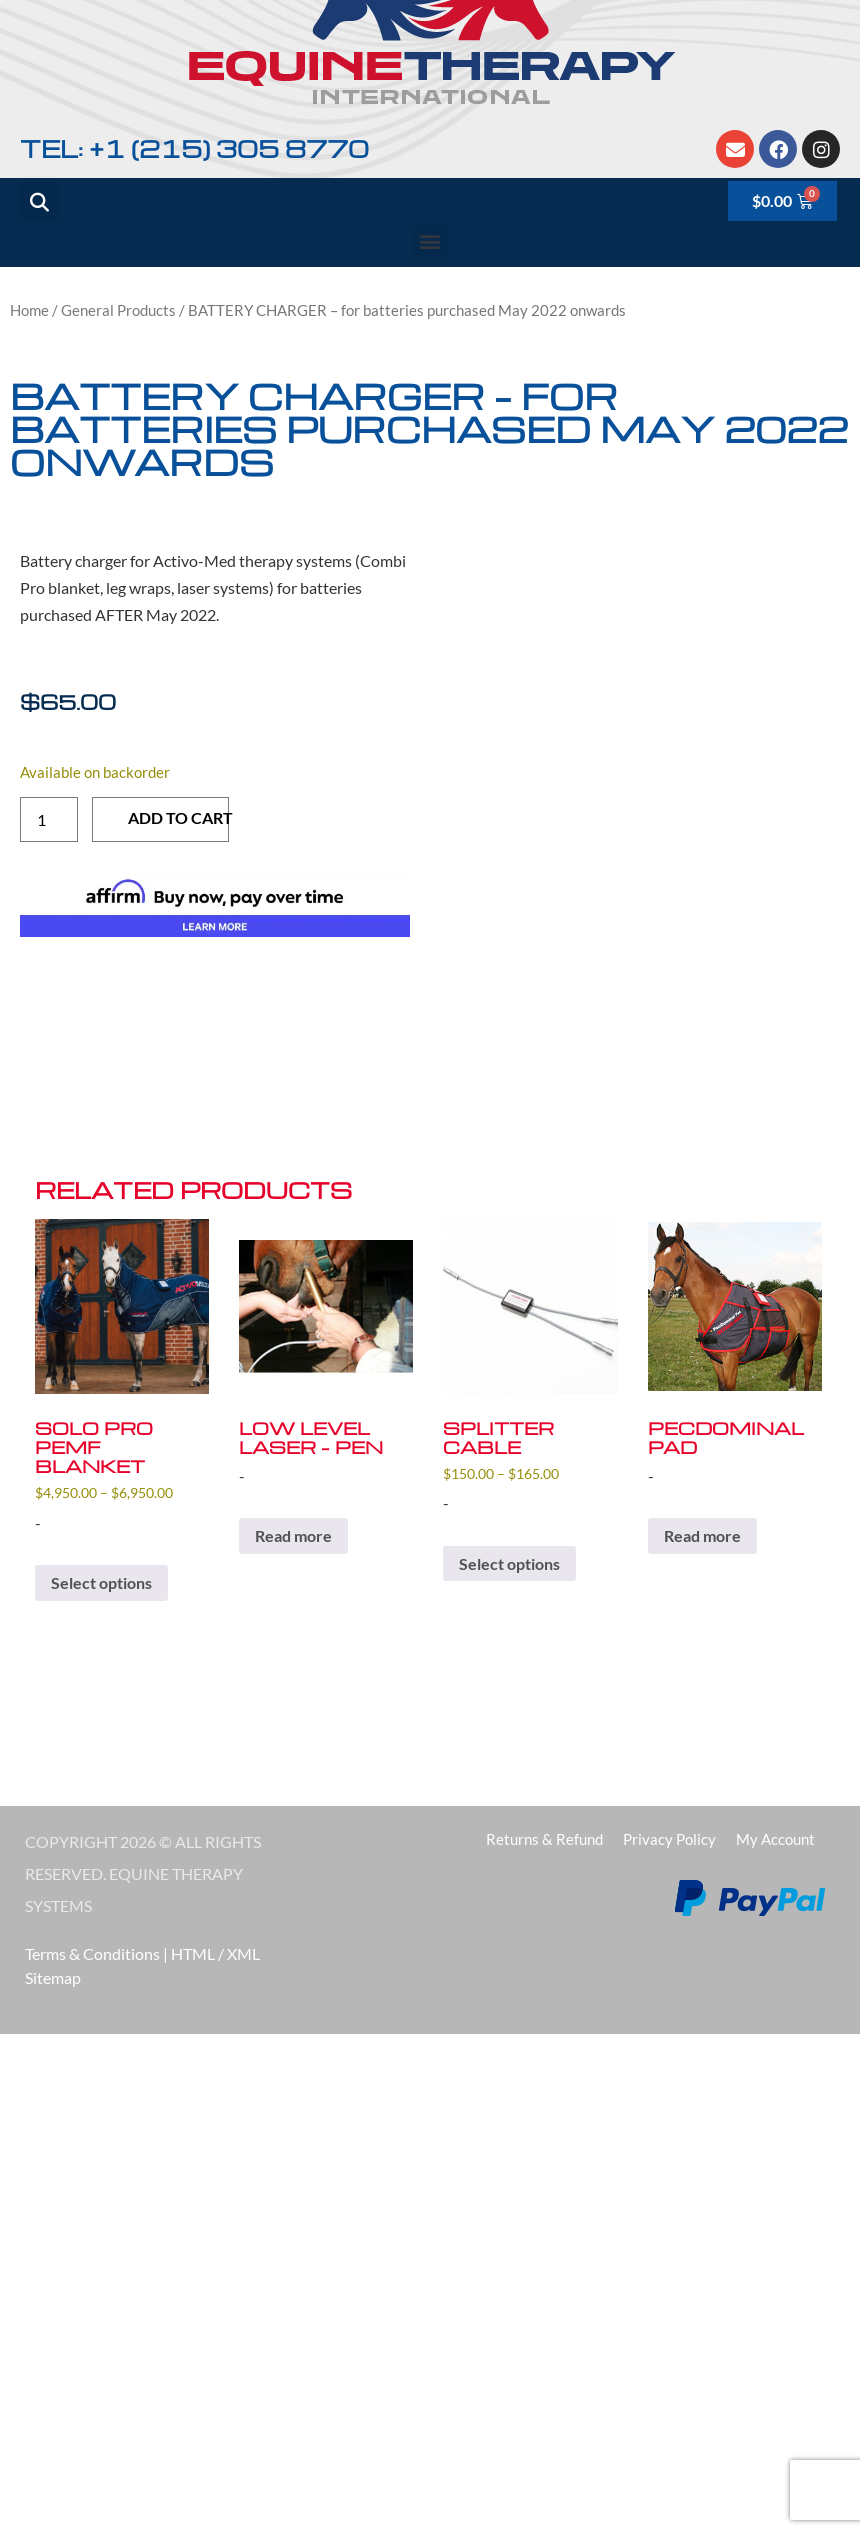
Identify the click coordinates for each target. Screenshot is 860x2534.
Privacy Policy (669, 1839)
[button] (430, 240)
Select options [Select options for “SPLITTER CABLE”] (509, 1563)
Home (29, 310)
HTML (193, 1953)
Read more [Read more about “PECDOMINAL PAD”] (702, 1535)
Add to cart (178, 817)
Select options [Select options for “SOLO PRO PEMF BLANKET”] (101, 1582)
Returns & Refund (544, 1839)
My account (775, 1839)
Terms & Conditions (92, 1953)
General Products (118, 310)
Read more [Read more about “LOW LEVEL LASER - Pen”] (293, 1535)
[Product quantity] (49, 819)
